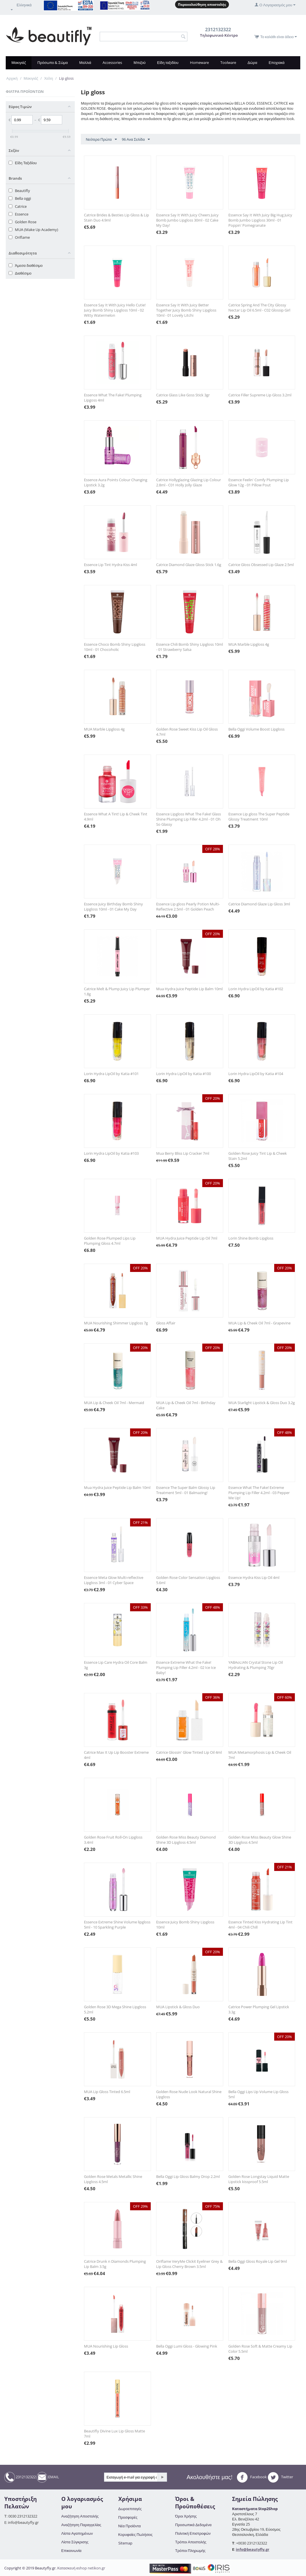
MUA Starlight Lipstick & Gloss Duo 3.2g (261, 1402)
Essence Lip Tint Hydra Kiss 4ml (110, 564)
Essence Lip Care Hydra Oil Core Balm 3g (115, 1665)
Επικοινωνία (71, 2550)
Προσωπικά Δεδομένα (193, 2524)
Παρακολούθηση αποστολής (202, 4)
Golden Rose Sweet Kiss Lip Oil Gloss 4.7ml (187, 732)
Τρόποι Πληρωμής (190, 2550)
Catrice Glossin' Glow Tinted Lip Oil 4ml (189, 1752)
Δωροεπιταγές (130, 2508)
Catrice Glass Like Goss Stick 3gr (183, 395)
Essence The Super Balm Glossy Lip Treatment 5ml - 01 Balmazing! (185, 1490)
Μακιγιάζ (18, 62)
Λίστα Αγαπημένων (77, 2533)
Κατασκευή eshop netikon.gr (81, 2568)
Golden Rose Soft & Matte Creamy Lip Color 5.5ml (260, 2349)
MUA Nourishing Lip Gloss (106, 2346)
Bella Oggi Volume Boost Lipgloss (256, 729)
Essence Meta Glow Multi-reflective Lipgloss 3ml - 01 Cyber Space (113, 1580)
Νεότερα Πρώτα (101, 139)
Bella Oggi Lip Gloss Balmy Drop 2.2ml (188, 2176)
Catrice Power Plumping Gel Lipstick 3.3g (258, 2009)
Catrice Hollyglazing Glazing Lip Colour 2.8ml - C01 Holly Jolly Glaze (188, 482)
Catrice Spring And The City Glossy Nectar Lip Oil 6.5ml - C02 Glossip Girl (259, 307)
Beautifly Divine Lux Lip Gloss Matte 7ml (114, 2433)
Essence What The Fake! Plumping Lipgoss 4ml (113, 397)
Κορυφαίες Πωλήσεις (135, 2534)
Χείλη (48, 78)
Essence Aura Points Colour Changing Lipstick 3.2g (115, 482)
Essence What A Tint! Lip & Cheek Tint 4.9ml (115, 816)
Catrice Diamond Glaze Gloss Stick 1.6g (188, 564)
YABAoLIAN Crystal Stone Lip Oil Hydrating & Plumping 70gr (255, 1665)
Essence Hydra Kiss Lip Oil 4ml (253, 1577)
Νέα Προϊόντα (129, 2525)
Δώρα (252, 62)
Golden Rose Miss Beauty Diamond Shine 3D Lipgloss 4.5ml (186, 1840)
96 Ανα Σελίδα (136, 139)
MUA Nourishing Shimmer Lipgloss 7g (116, 1323)
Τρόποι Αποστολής (190, 2541)
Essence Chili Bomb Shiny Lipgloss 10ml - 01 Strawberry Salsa (189, 647)
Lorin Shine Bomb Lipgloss (250, 1238)
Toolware (228, 62)
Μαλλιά (85, 62)
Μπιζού (140, 62)
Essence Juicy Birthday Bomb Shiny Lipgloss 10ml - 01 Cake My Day (113, 906)
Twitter (280, 2477)
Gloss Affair (165, 1323)
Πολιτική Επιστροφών (193, 2533)
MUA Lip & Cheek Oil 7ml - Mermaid (114, 1402)
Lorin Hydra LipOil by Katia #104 (255, 1073)
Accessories (112, 62)
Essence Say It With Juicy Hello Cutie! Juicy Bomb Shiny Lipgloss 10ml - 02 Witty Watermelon (115, 310)
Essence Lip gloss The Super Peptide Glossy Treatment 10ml (258, 816)
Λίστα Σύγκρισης (75, 2541)
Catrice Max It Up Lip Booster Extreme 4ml (116, 1755)
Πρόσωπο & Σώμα (52, 62)
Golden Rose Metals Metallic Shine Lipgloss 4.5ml (113, 2179)
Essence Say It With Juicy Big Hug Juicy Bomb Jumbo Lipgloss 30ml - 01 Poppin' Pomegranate (260, 220)
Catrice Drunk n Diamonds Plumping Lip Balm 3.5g (115, 2264)
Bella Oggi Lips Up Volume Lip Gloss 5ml (258, 2094)
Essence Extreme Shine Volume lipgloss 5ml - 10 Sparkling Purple (117, 1924)
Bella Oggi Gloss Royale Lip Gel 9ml (257, 2261)
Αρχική (12, 78)
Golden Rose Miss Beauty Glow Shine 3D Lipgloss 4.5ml (259, 1840)
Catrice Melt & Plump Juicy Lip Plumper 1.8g (117, 991)
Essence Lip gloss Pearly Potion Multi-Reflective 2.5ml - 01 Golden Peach (188, 906)
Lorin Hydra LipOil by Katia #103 (111, 1153)
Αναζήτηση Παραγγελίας (81, 2524)
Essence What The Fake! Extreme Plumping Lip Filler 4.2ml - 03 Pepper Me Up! (259, 1492)
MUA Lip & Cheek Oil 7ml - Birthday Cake (185, 1405)
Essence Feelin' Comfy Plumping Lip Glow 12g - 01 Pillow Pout (258, 482)
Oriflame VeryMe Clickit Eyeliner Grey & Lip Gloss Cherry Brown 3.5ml (189, 2264)
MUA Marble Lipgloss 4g (248, 644)
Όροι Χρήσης (186, 2516)
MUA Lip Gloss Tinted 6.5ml (107, 2091)
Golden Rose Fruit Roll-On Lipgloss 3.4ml (113, 1840)
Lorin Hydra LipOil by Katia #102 (255, 988)
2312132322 (20, 2477)
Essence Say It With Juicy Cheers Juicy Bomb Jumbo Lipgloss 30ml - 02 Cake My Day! (187, 220)
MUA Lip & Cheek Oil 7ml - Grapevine (259, 1323)
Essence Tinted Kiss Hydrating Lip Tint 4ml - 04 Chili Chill (260, 1924)
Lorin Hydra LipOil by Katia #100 (183, 1073)
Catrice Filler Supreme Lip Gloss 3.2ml (259, 395)
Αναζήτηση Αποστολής (80, 2516)
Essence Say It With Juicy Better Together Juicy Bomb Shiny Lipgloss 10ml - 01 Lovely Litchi (186, 310)
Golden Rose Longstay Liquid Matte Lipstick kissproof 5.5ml (258, 2179)
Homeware (199, 62)
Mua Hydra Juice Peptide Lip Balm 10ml (189, 988)
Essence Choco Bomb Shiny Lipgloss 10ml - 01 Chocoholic (114, 647)
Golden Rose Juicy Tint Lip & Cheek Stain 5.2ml (257, 1156)
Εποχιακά (277, 62)
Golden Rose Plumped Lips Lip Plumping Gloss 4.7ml (110, 1241)
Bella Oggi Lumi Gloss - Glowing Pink (186, 2346)
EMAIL (48, 2477)
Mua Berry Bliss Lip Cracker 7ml (182, 1153)
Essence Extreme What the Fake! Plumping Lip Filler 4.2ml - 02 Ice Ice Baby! (186, 1667)
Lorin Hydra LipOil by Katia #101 (111, 1073)
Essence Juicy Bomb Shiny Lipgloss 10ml (185, 1924)
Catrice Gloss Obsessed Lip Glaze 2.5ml (261, 564)
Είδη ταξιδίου (167, 62)
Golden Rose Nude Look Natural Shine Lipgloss (188, 2094)
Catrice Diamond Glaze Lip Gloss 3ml (259, 904)
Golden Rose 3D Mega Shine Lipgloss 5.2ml (115, 2009)
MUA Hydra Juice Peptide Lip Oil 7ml (186, 1238)
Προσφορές (128, 2517)
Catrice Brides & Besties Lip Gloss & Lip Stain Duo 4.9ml (116, 217)
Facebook (252, 2477)
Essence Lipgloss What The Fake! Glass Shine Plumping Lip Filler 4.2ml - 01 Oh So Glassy (188, 819)
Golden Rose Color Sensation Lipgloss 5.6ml (188, 1580)
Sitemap (125, 2543)
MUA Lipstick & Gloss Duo (178, 2006)
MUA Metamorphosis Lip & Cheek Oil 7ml (259, 1755)
